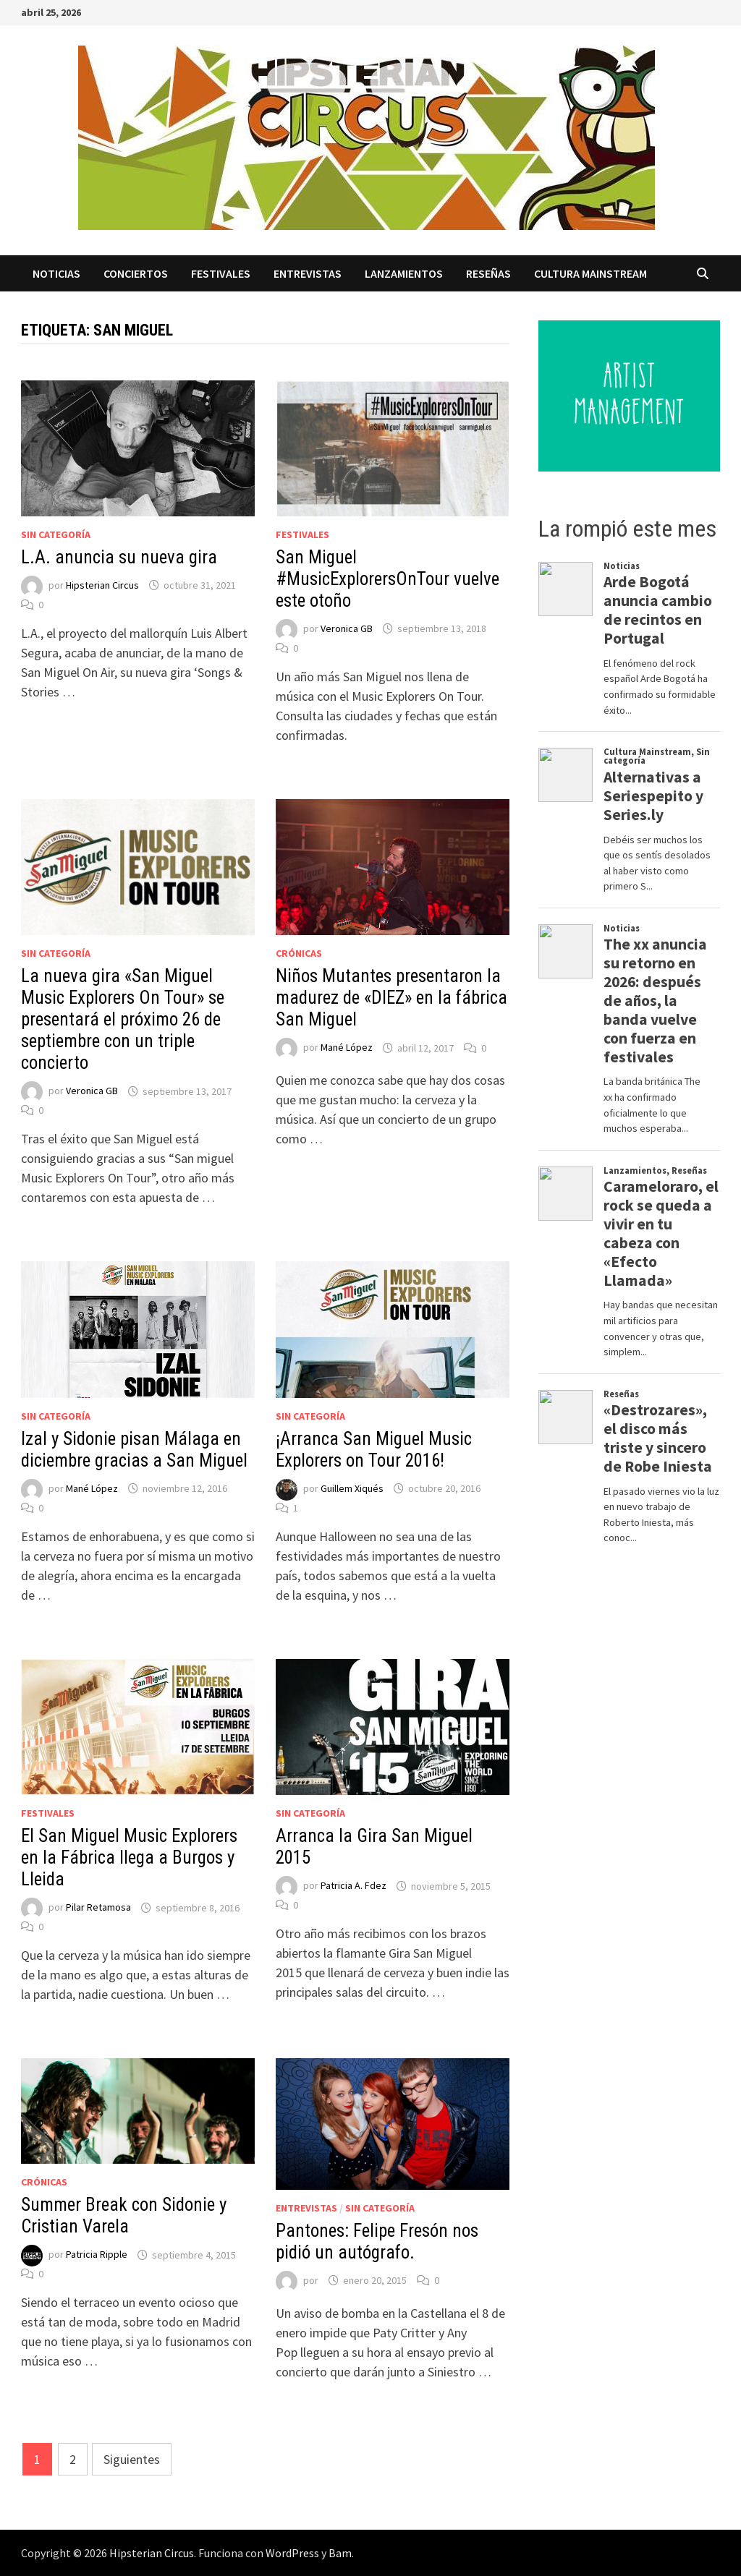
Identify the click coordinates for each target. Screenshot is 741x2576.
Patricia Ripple (96, 2254)
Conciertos (135, 273)
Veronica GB (347, 628)
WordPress (292, 2553)
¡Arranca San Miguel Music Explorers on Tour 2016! (374, 1449)
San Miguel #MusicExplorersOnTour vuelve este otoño (387, 579)
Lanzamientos (404, 273)
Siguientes (131, 2459)
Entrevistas (308, 273)
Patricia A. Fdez (353, 1886)
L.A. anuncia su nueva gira (119, 557)
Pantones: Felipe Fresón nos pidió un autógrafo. (377, 2241)
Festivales (220, 273)
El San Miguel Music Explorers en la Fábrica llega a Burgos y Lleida (129, 1857)
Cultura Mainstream (590, 273)
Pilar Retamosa (98, 1907)
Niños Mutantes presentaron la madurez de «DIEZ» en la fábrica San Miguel (391, 997)
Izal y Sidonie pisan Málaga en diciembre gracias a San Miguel (134, 1449)
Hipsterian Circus (102, 585)
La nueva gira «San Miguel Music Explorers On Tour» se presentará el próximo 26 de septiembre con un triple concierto (122, 1019)
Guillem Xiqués (352, 1488)
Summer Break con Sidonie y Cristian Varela (123, 2215)
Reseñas (488, 273)
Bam (340, 2553)
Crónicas (299, 953)
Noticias (56, 273)
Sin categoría (55, 534)
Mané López (347, 1047)
